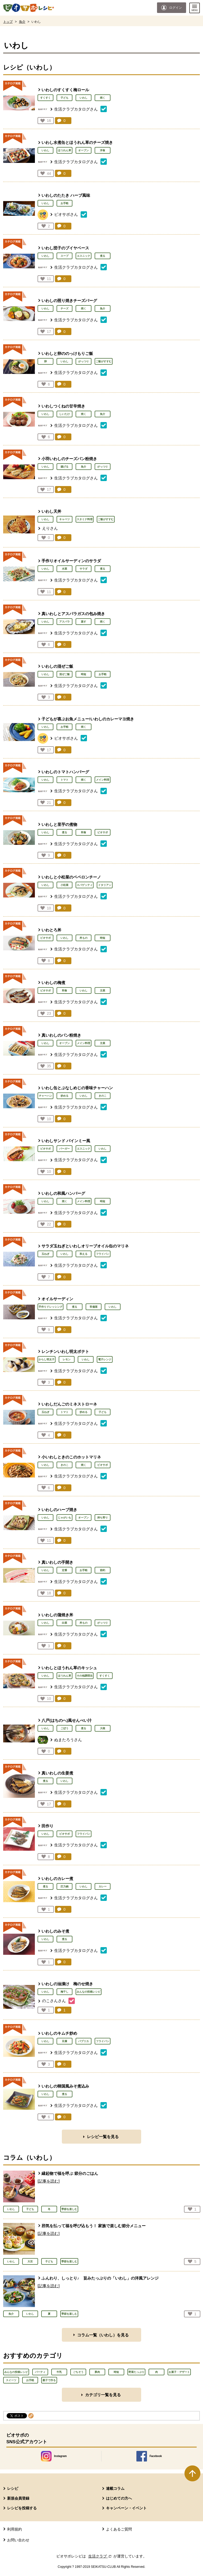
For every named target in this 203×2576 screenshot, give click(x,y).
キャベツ (64, 519)
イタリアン (104, 885)
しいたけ (64, 414)
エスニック (83, 255)
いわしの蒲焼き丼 (57, 1615)
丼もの (83, 937)
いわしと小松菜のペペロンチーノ (71, 877)
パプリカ (83, 2041)
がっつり (83, 361)
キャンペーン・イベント (126, 2508)
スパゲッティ (85, 885)
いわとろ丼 (51, 930)
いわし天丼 (51, 511)
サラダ (83, 568)
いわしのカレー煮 (57, 1878)
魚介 (22, 22)
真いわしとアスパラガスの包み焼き (73, 613)
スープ (64, 255)
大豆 (30, 2261)
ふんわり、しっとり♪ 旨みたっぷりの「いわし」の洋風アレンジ (100, 2278)
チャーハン (45, 1095)
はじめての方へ (119, 2498)
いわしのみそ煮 (55, 1931)
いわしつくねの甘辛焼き (63, 406)
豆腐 (64, 2041)
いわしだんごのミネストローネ (69, 1404)
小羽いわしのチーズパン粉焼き (69, 458)
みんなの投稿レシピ (88, 1991)
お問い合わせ (18, 2540)
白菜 (64, 1622)
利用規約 (14, 2529)
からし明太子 (46, 1359)
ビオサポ (102, 832)
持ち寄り (102, 1517)
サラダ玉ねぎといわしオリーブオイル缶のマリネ (85, 1246)
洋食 (102, 150)
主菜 (102, 990)
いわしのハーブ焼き (59, 1509)
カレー (103, 1886)
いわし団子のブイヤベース (65, 248)
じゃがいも (64, 1517)
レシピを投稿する (22, 2508)
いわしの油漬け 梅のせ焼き (67, 1984)
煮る (102, 255)
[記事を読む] (48, 2181)
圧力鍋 (64, 1886)
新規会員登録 (18, 2498)
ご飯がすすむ (104, 361)
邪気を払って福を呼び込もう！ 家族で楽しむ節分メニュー (93, 2225)
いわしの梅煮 (53, 982)
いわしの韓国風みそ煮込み (65, 2086)
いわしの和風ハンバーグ (63, 1193)
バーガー (64, 1148)
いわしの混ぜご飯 (57, 666)
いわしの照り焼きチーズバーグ (69, 300)
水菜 (64, 568)
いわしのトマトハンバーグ (65, 772)
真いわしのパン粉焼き (61, 1035)
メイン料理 (102, 779)
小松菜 (64, 885)
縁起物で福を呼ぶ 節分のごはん (69, 2173)
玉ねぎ (45, 1253)
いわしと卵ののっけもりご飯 (67, 353)
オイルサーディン (57, 1299)
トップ (8, 22)
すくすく (45, 97)
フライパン (102, 1253)
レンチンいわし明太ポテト (65, 1351)
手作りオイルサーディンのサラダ (71, 561)
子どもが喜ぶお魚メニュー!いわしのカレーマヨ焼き (87, 719)
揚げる (64, 466)
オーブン (83, 150)
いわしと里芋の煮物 (59, 824)
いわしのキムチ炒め (59, 2033)
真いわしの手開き (57, 1562)
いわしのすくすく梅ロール (65, 90)
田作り (47, 1826)
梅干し (64, 1991)
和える (83, 1253)
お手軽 (64, 203)
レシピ (12, 2488)
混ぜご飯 (64, 674)
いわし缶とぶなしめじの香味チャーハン (77, 1088)
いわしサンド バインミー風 (65, 1140)
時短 (83, 674)
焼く (102, 97)
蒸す (83, 621)
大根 (102, 1728)
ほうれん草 (64, 150)
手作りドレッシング (50, 1306)
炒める (64, 1095)
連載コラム (115, 2488)
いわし (83, 97)
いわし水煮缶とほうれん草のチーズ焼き (77, 142)
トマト (64, 779)
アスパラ (64, 621)
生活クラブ (100, 2556)
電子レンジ (104, 1359)
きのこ (103, 1095)
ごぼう (64, 1728)
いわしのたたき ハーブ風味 (65, 195)
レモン (67, 1359)
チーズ (64, 308)
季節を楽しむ (69, 2209)
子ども (64, 97)
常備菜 (94, 1306)
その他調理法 (85, 1675)
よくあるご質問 (119, 2529)
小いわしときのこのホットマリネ (71, 1457)
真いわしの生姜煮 (57, 1773)
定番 (64, 1570)
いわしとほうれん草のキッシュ (69, 1668)
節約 (102, 1570)
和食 (83, 832)
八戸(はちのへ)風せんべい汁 (66, 1720)
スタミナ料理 (85, 519)
